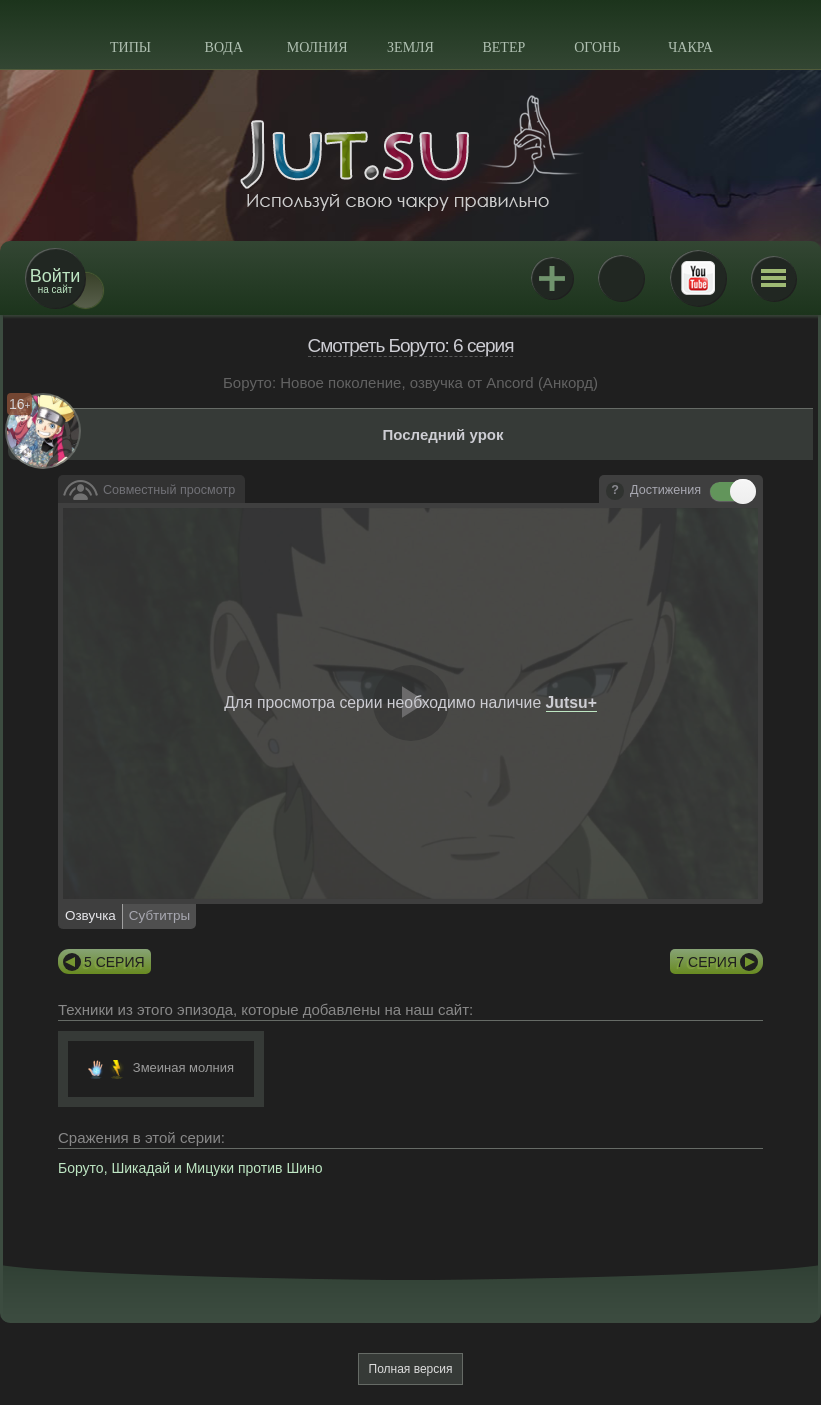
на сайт (55, 280)
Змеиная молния (183, 1067)
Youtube (698, 278)
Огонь (597, 47)
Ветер (503, 47)
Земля (410, 47)
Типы (130, 47)
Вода (224, 47)
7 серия (706, 962)
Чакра (690, 47)
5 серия (114, 962)
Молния (317, 47)
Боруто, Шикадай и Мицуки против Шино (190, 1168)
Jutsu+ (552, 278)
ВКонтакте (621, 278)
